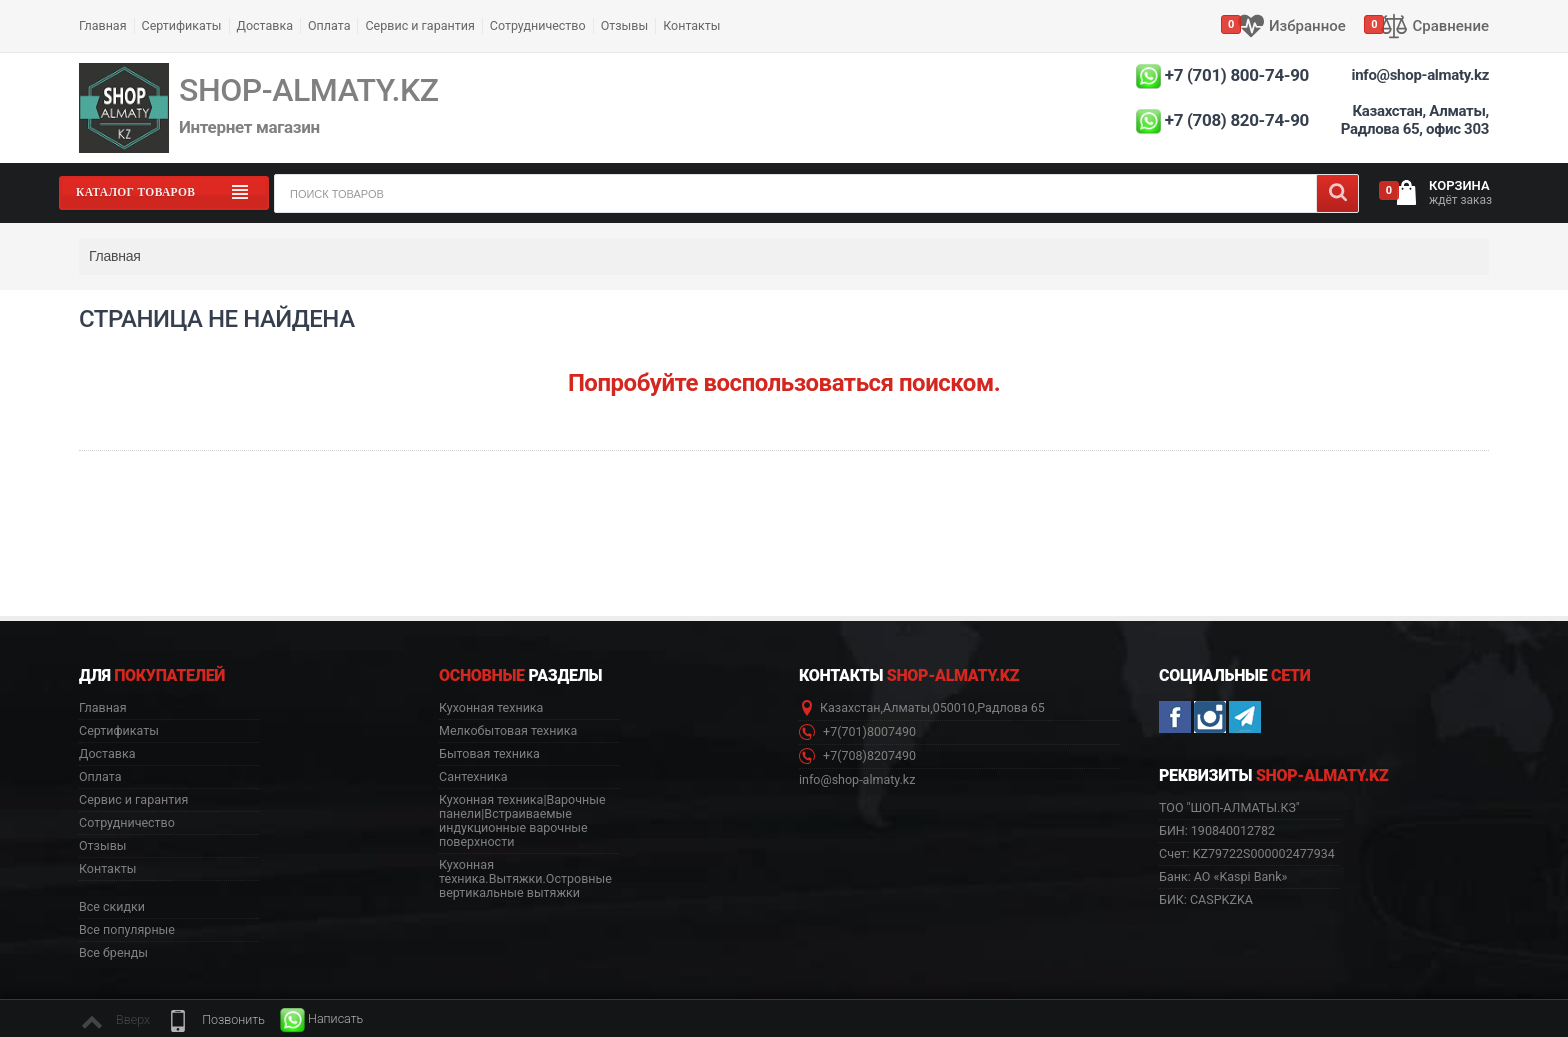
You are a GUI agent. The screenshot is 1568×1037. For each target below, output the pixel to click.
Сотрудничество (538, 25)
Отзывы (625, 25)
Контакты (691, 25)
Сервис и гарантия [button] (133, 800)
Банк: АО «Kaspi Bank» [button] (1223, 876)
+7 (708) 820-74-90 (1237, 120)
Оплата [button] (100, 777)
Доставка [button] (107, 754)
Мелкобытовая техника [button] (508, 731)
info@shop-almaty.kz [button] (857, 780)
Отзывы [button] (103, 846)
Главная (103, 25)
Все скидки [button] (112, 907)
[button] (215, 1020)
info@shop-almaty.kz (1420, 75)
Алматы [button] (906, 708)
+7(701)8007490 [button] (857, 732)
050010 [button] (954, 708)
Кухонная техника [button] (491, 708)
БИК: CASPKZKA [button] (1206, 899)
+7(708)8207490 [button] (857, 756)
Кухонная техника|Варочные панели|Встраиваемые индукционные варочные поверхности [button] (522, 821)
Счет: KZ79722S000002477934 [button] (1247, 853)
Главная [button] (103, 708)
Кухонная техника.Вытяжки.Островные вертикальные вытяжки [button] (525, 879)
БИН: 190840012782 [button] (1217, 830)
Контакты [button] (107, 869)
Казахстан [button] (850, 708)
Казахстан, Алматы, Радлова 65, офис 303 (1415, 120)
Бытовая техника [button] (489, 754)
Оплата (329, 25)
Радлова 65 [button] (1011, 708)
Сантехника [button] (473, 777)
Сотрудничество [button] (127, 823)
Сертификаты (182, 25)
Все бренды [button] (113, 953)
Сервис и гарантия (419, 25)
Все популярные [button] (127, 930)
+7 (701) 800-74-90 (1237, 75)
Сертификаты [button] (119, 731)
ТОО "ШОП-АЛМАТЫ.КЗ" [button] (1229, 808)
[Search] (1337, 193)
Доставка (265, 25)
